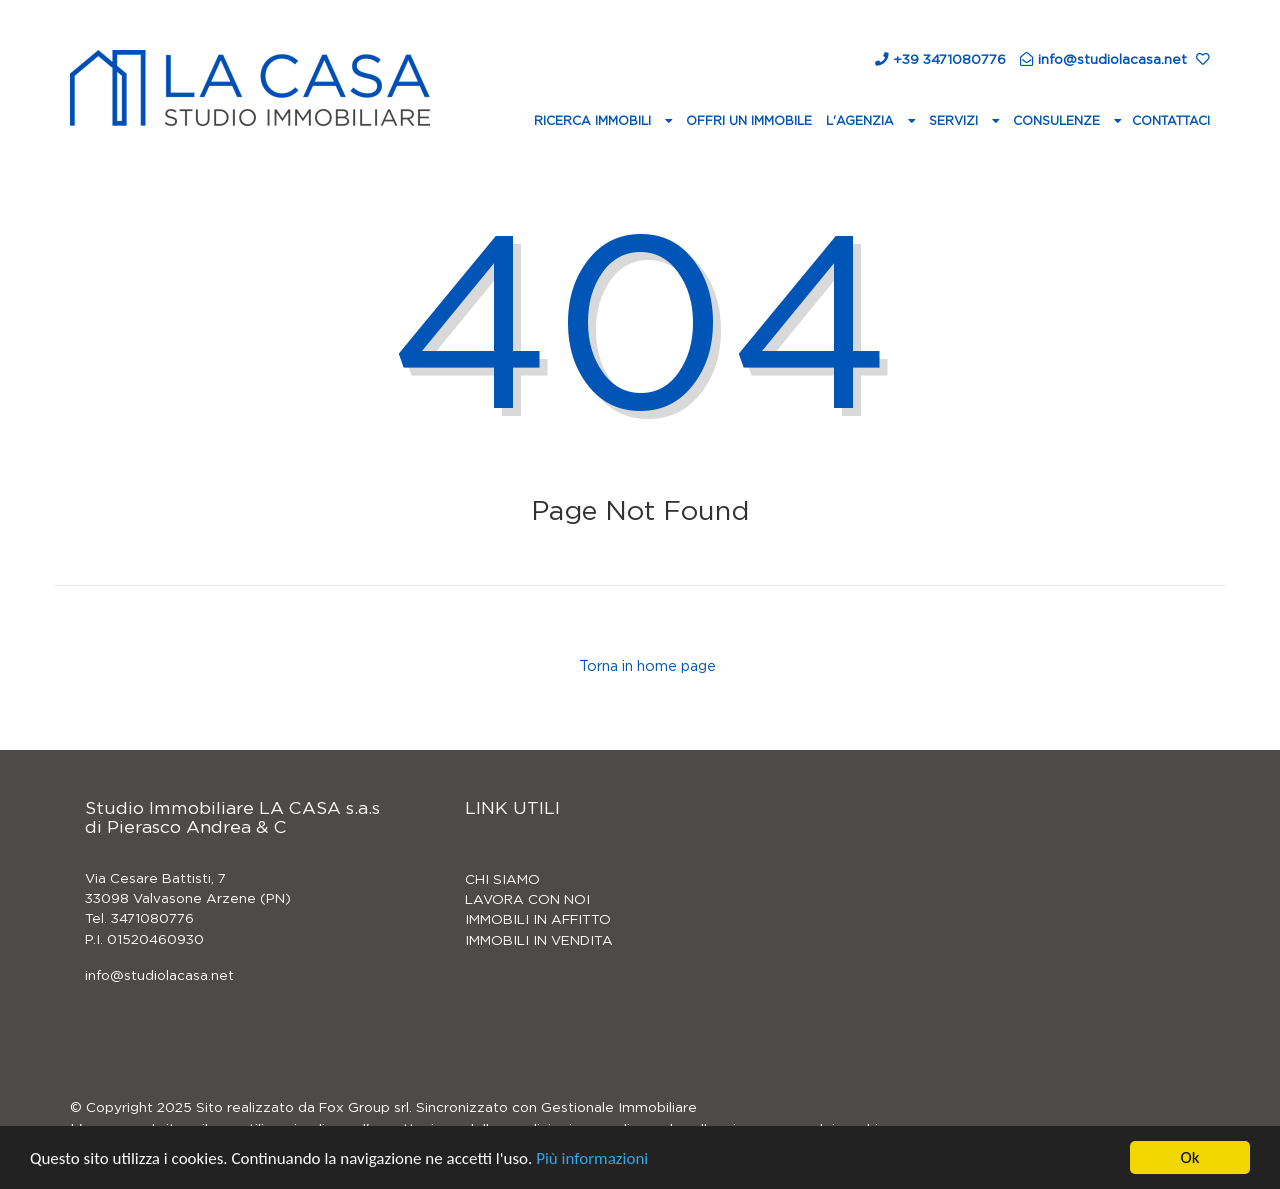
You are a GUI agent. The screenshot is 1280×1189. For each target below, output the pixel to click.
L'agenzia (862, 121)
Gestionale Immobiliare (619, 1108)
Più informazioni (592, 1159)
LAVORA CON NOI (527, 900)
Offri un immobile (749, 121)
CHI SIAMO (502, 880)
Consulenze (1058, 121)
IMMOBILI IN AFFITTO (538, 920)
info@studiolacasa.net (159, 976)
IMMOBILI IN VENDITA (539, 941)
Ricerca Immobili (594, 121)
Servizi (955, 121)
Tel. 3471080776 (139, 919)
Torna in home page (645, 667)
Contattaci (1171, 121)
